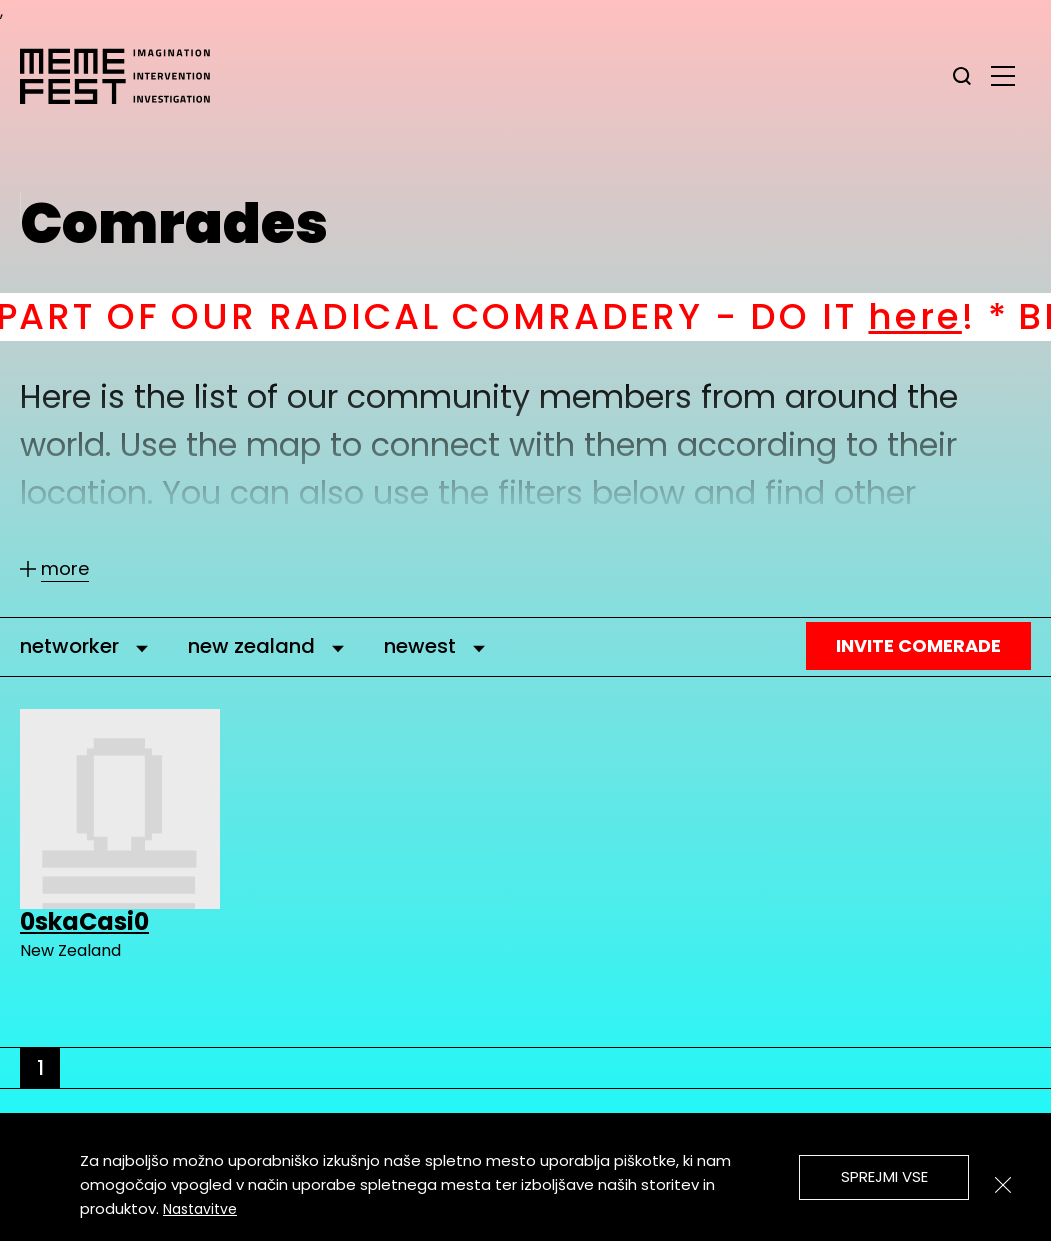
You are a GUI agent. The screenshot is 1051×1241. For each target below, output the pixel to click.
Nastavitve (200, 1209)
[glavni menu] (1003, 75)
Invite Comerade (918, 645)
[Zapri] (1003, 1185)
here (942, 316)
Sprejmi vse (884, 1176)
